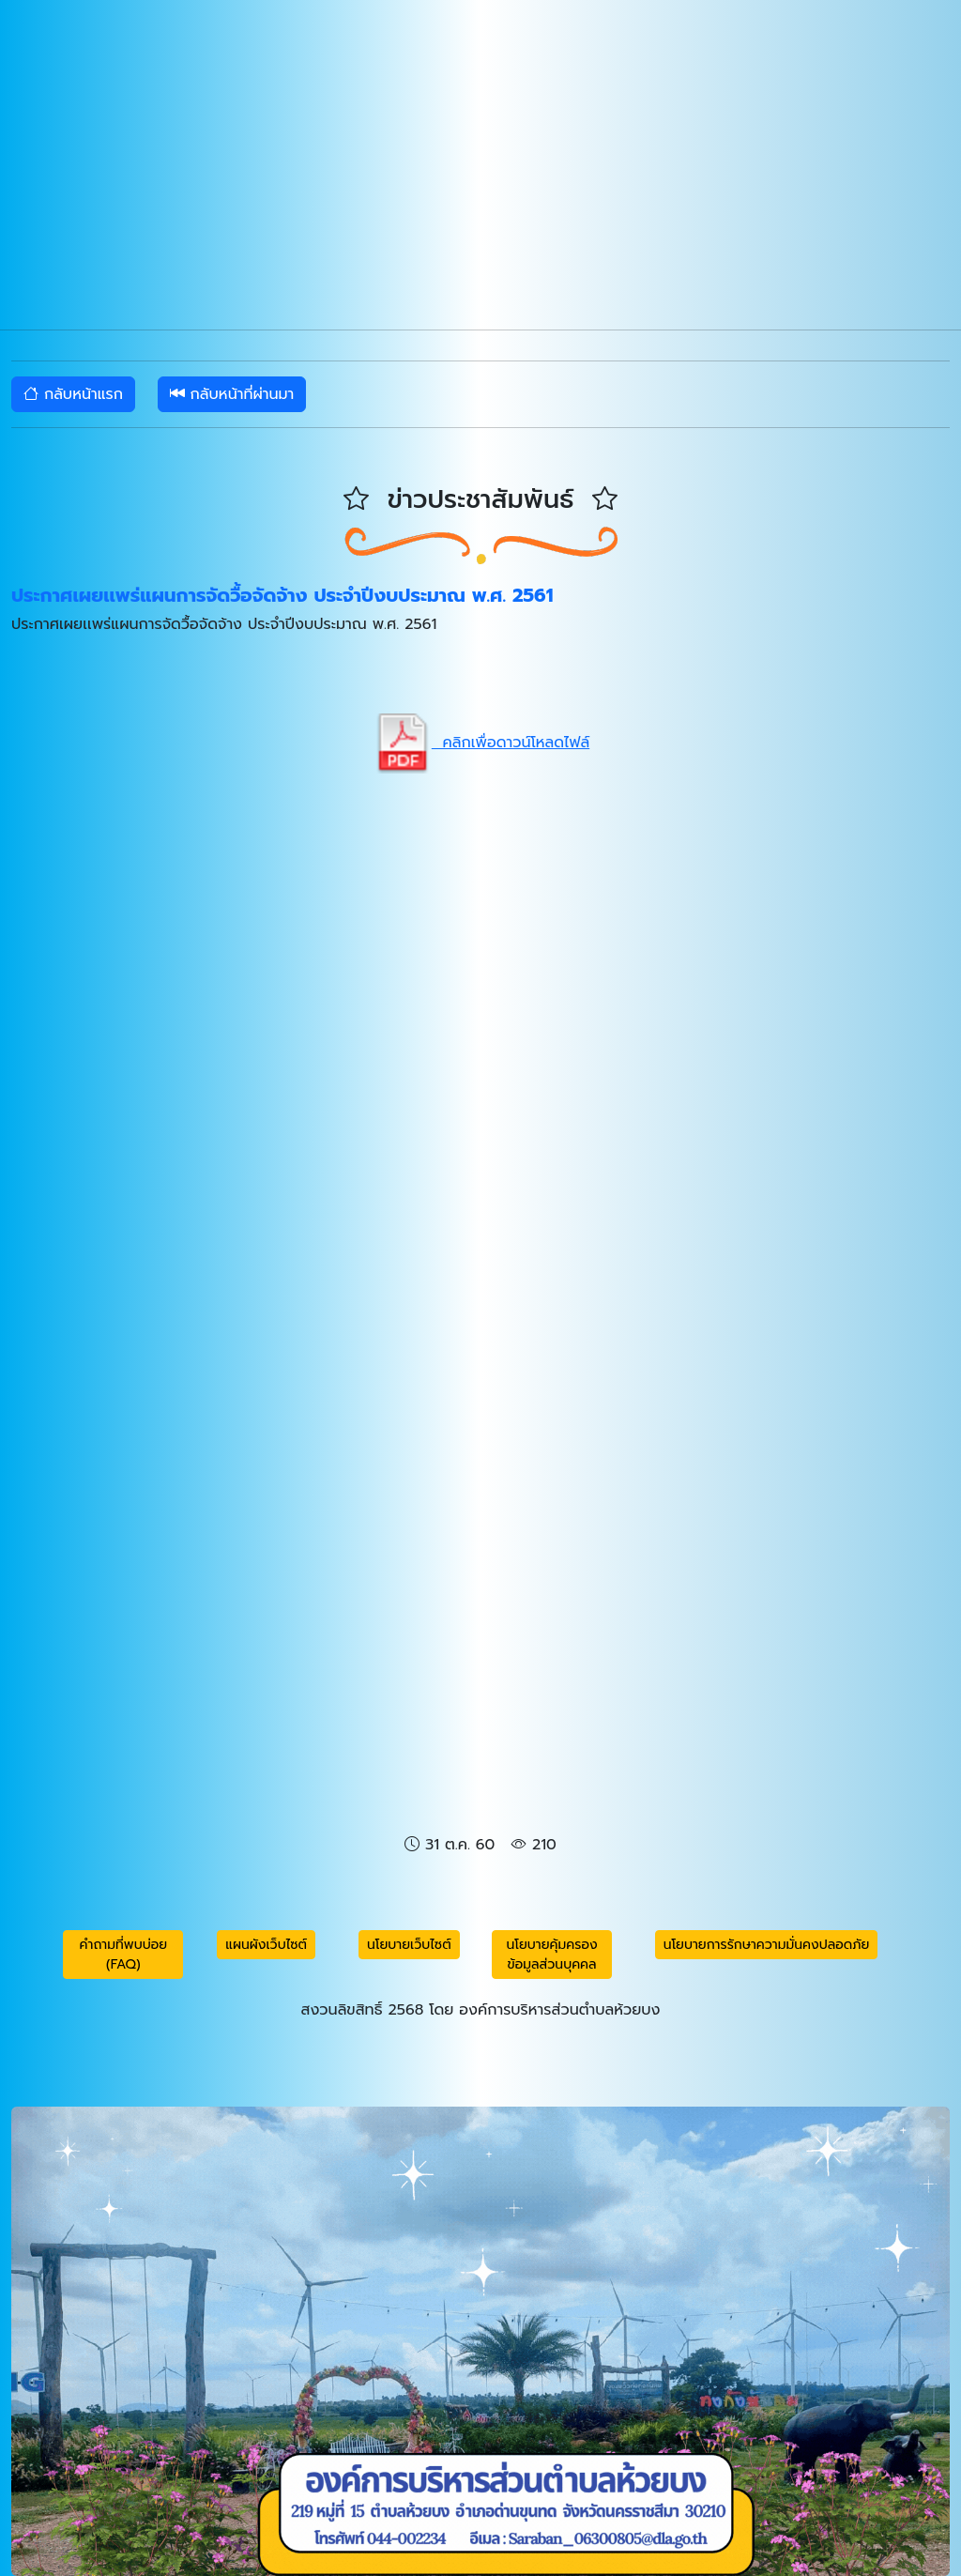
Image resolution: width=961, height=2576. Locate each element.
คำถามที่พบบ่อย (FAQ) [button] (124, 1954)
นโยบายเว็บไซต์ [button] (409, 1945)
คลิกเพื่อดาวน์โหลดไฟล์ (480, 742)
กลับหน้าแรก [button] (73, 394)
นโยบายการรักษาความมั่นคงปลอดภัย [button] (767, 1945)
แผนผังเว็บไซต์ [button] (266, 1945)
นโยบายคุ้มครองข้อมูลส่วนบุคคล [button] (552, 1954)
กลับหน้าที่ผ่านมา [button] (232, 394)
